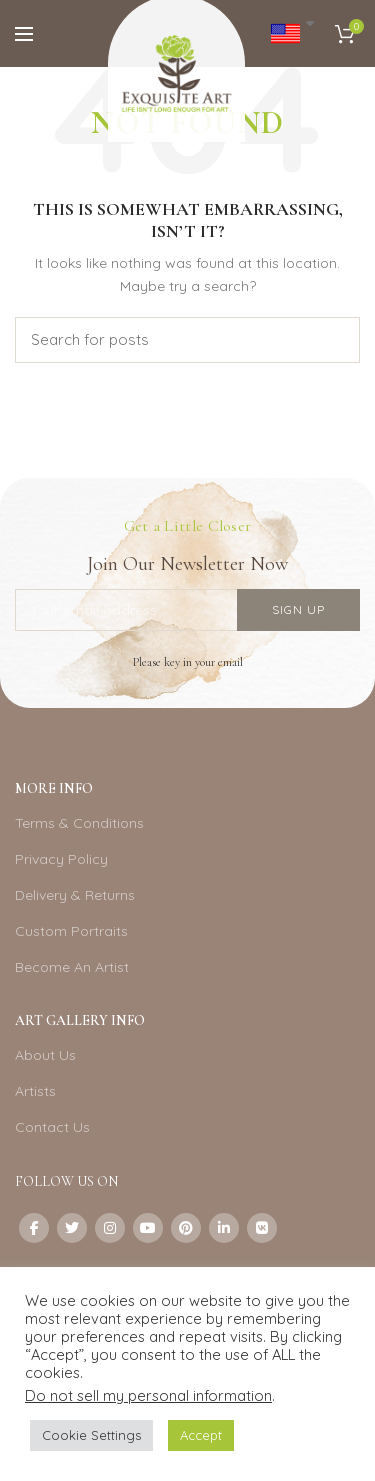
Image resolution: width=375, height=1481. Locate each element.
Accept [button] (201, 1435)
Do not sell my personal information (148, 1395)
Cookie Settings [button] (91, 1435)
